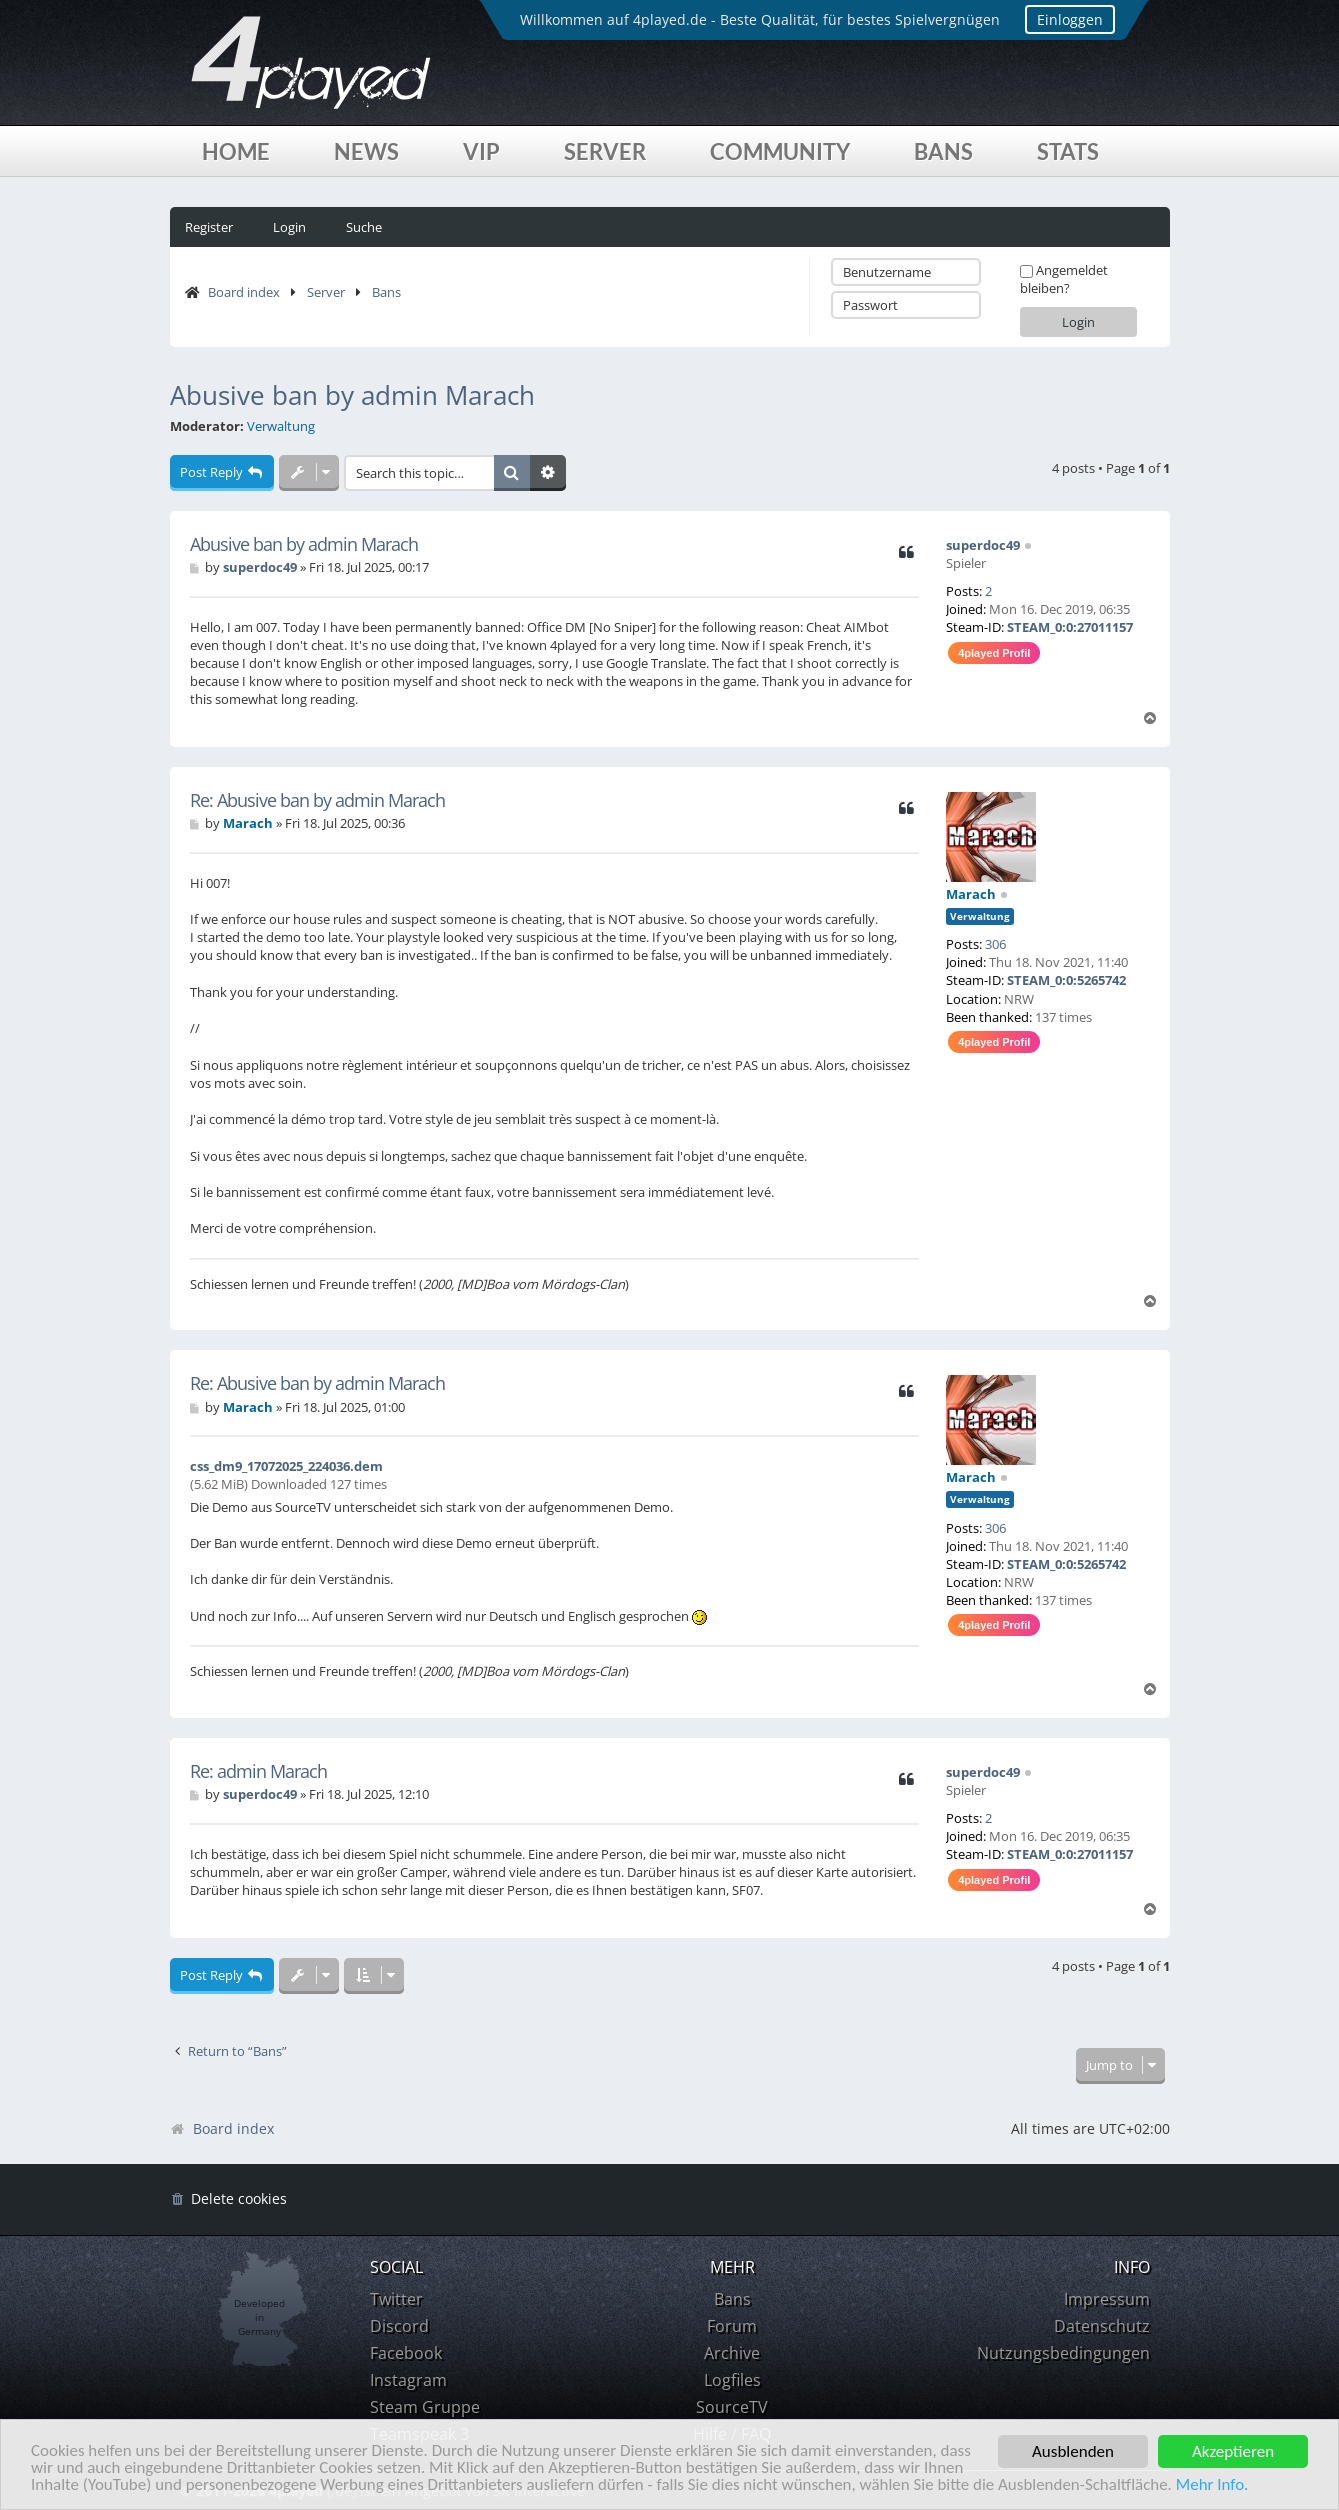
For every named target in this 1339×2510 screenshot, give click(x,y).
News (366, 151)
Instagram (408, 2380)
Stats (1068, 151)
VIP (481, 151)
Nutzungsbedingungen (1063, 2353)
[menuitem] (228, 2199)
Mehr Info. (1216, 2486)
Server (605, 151)
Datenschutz (1102, 2326)
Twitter (396, 2299)
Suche (364, 227)
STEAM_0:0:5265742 (1066, 980)
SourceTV (732, 2407)
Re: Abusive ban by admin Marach (317, 800)
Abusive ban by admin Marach (352, 395)
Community (780, 151)
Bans (943, 151)
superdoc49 (983, 545)
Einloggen (1070, 19)
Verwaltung (281, 426)
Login (289, 227)
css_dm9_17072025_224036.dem (286, 1466)
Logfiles (732, 2380)
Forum (732, 2326)
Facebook (406, 2353)
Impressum (1107, 2299)
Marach (971, 894)
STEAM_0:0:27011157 (1070, 627)
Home (236, 151)
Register (209, 227)
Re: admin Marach (258, 1771)
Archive (732, 2353)
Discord (399, 2326)
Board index (244, 292)
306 (995, 944)
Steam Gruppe (425, 2407)
